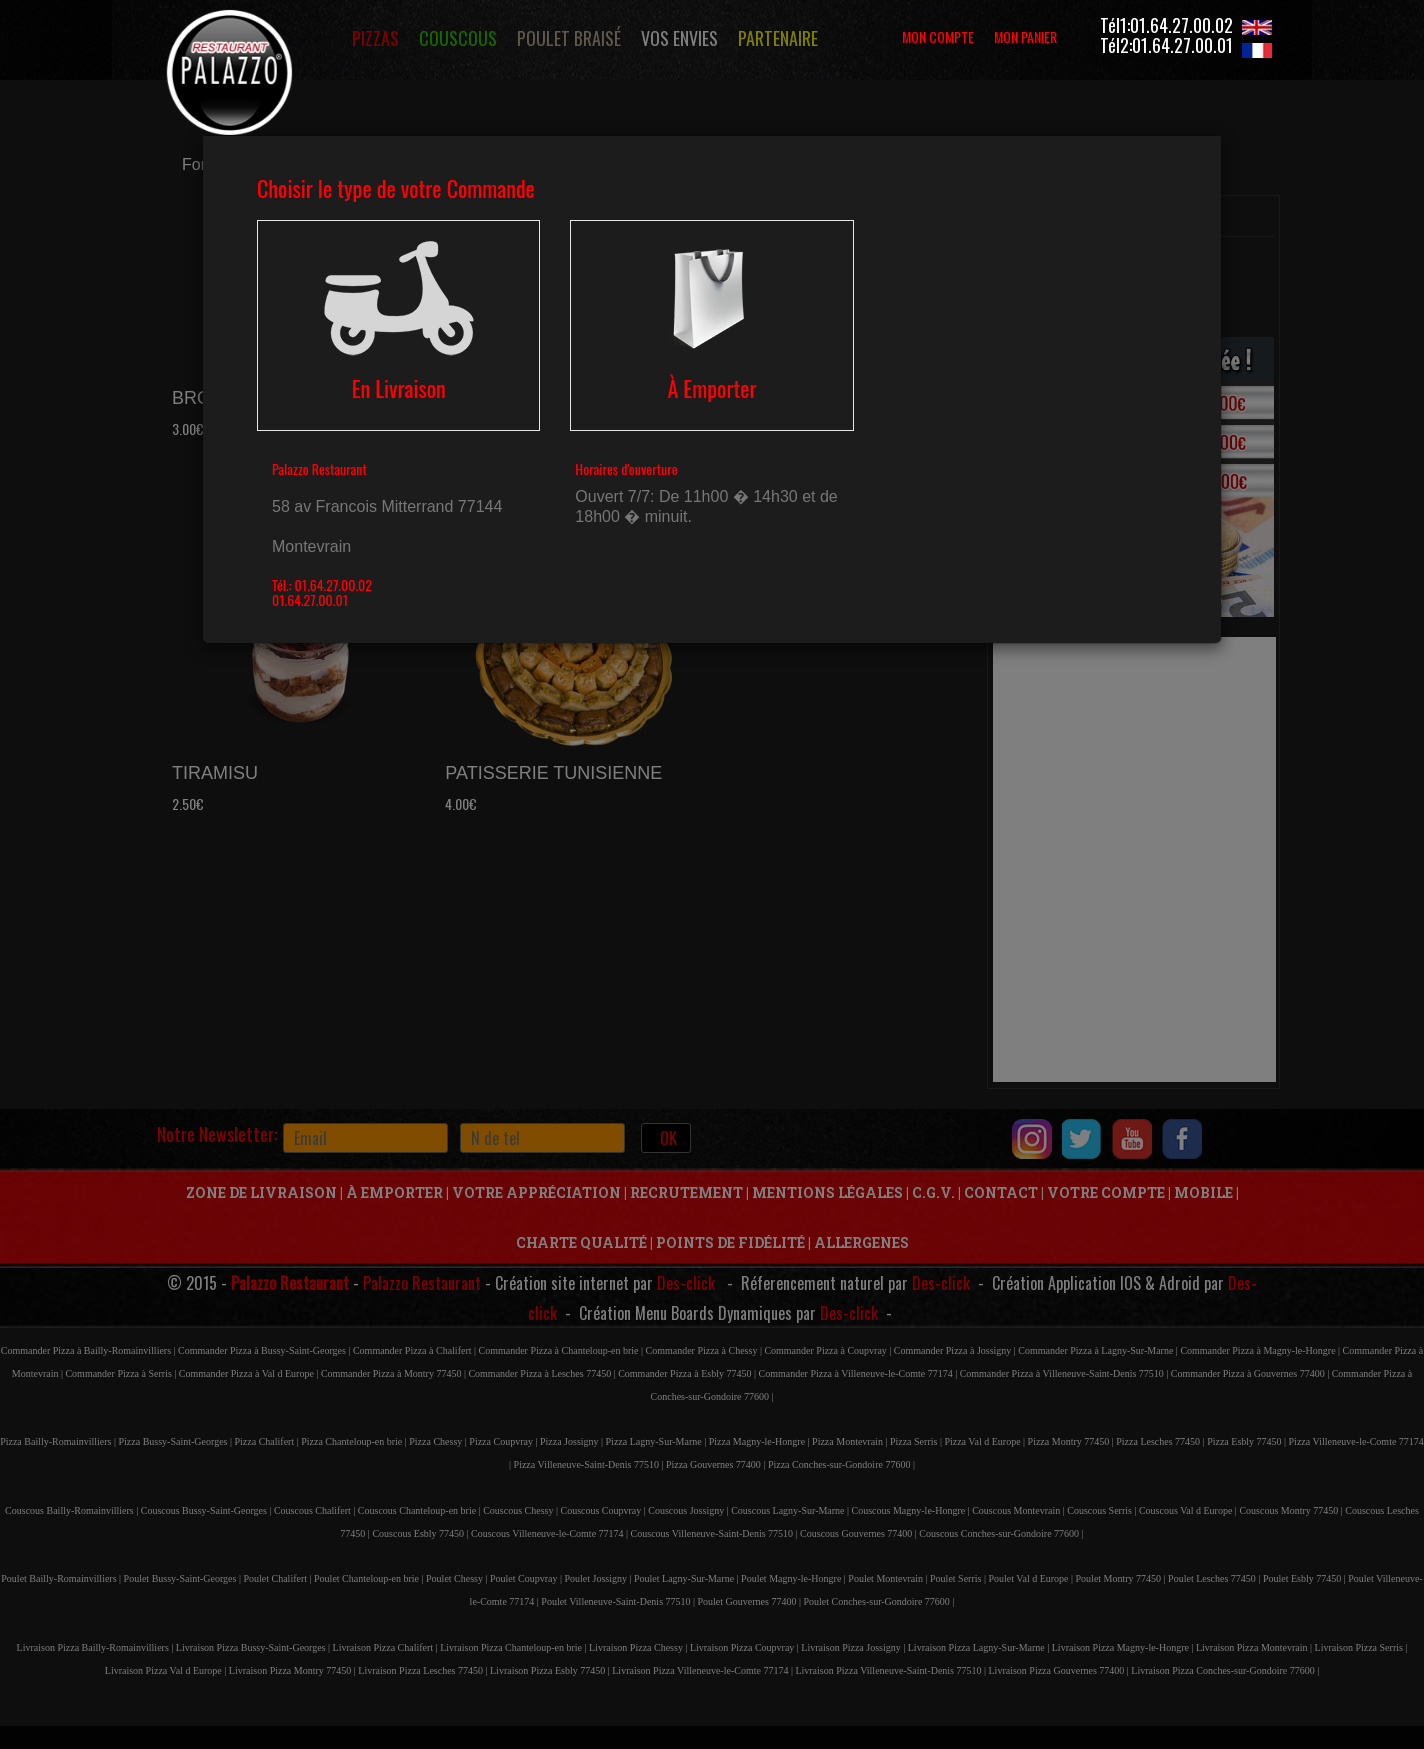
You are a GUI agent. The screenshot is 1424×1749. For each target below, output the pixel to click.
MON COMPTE (938, 36)
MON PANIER (1025, 36)
